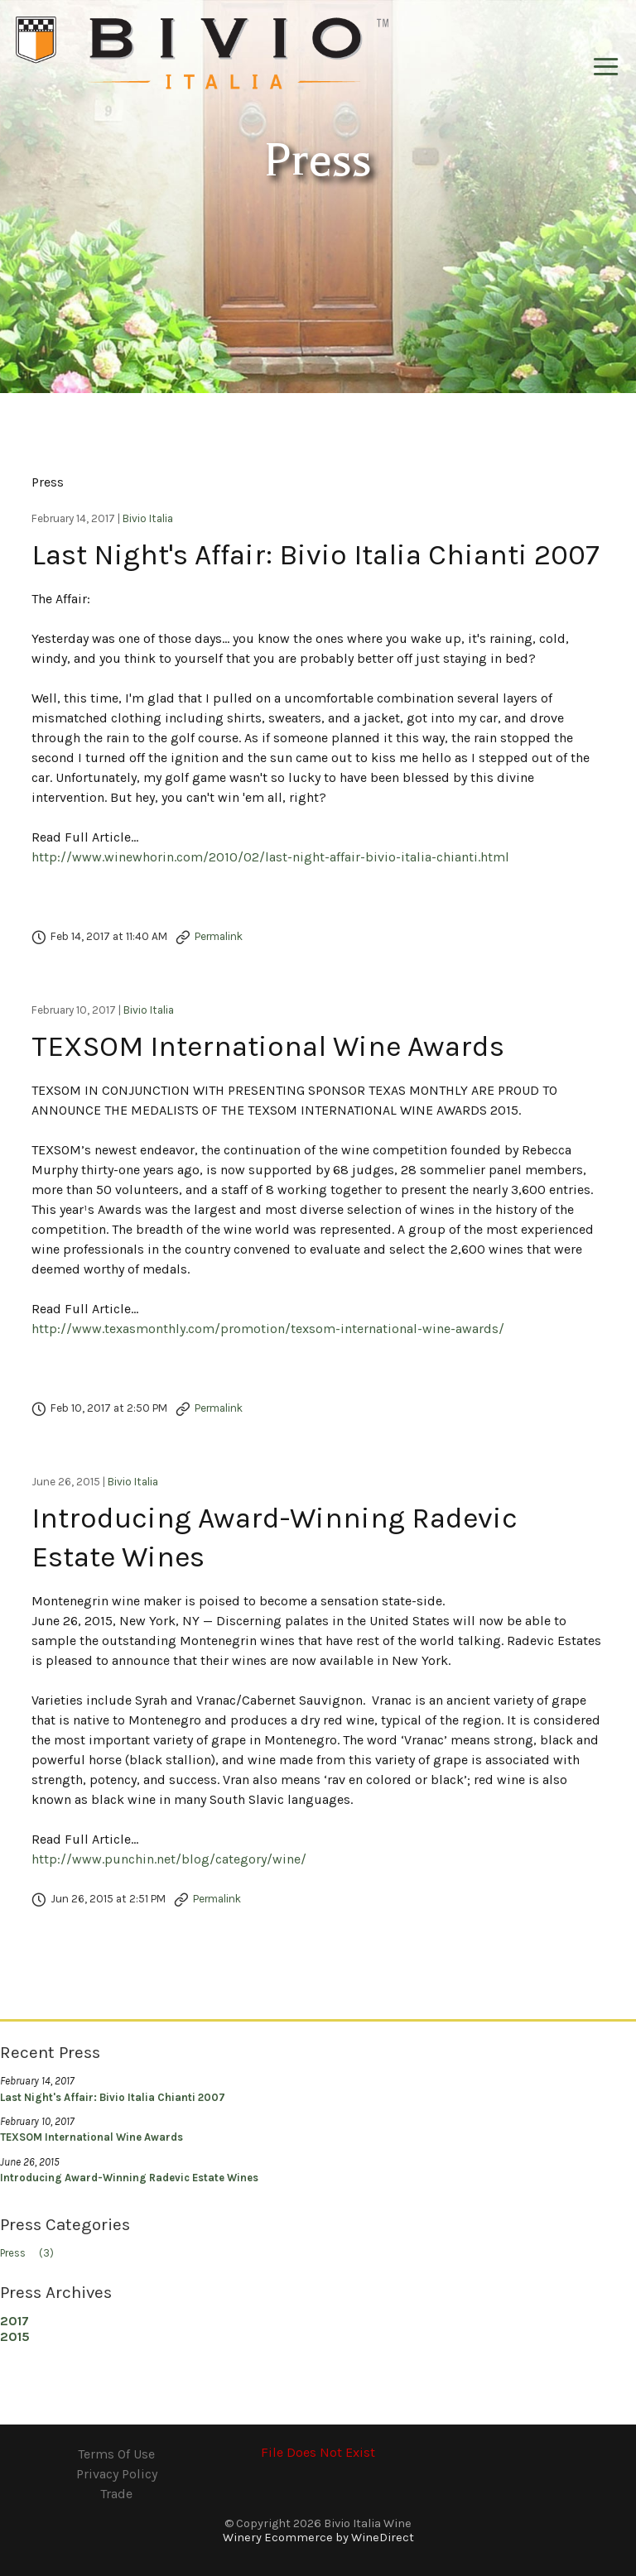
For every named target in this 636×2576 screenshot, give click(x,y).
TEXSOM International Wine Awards (267, 1046)
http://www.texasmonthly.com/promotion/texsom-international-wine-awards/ (267, 1328)
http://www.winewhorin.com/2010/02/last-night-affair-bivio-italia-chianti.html (270, 857)
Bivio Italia (148, 518)
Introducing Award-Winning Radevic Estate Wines (129, 2177)
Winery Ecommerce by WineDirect (318, 2537)
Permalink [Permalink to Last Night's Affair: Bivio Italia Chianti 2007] (219, 936)
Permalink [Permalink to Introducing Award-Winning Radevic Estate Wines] (217, 1898)
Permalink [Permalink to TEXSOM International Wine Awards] (219, 1408)
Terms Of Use (116, 2454)
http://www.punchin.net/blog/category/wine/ (168, 1859)
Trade (116, 2494)
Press (32, 2253)
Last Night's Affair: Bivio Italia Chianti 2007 (315, 555)
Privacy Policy (116, 2474)
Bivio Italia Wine (202, 54)
